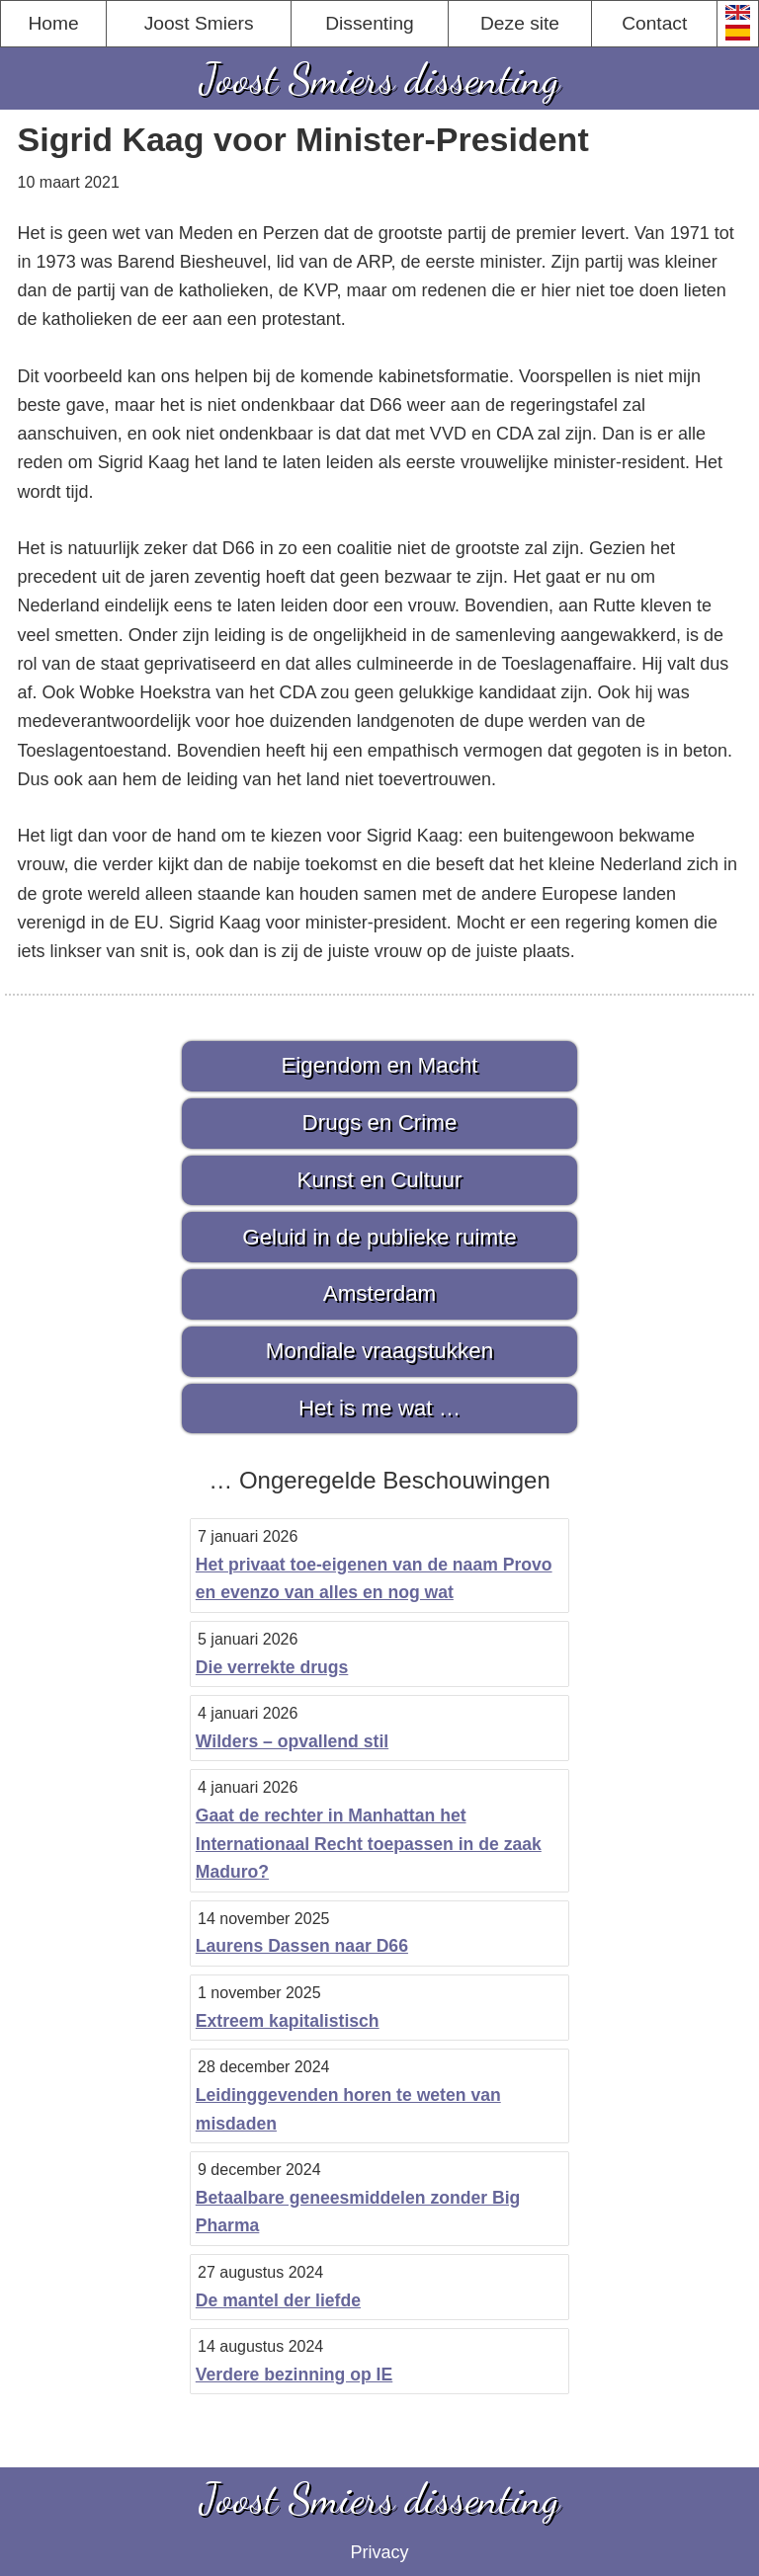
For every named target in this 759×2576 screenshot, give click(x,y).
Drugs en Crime (380, 1122)
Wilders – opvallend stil (292, 1741)
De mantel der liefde (278, 2300)
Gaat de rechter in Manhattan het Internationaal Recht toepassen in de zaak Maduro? (369, 1844)
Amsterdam (379, 1293)
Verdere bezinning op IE (294, 2374)
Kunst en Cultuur (380, 1179)
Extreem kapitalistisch (288, 2021)
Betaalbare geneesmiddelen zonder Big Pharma (358, 2212)
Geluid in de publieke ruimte (379, 1237)
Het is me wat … (379, 1408)
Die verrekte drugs (272, 1667)
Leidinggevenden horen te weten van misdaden (348, 2109)
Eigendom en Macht (379, 1065)
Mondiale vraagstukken (379, 1350)
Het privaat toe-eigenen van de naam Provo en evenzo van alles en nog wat (374, 1579)
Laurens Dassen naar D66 (302, 1946)
